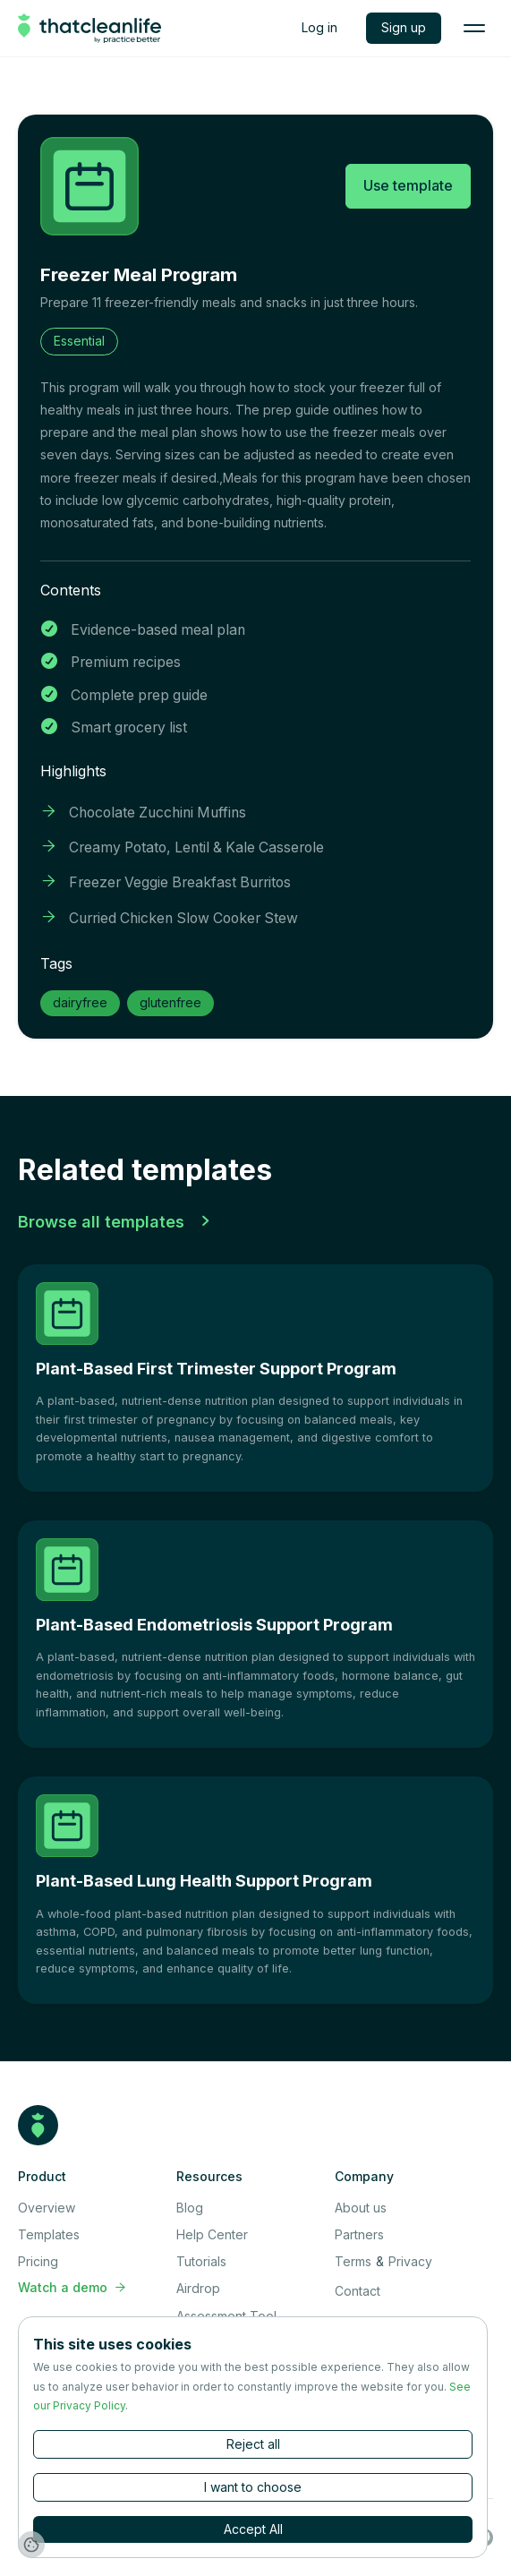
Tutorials (201, 2261)
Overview (46, 2207)
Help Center (212, 2234)
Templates (49, 2234)
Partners (359, 2234)
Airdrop (198, 2288)
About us (361, 2207)
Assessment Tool (226, 2316)
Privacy (410, 2261)
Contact (357, 2290)
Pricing (38, 2261)
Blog (189, 2207)
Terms (353, 2261)
